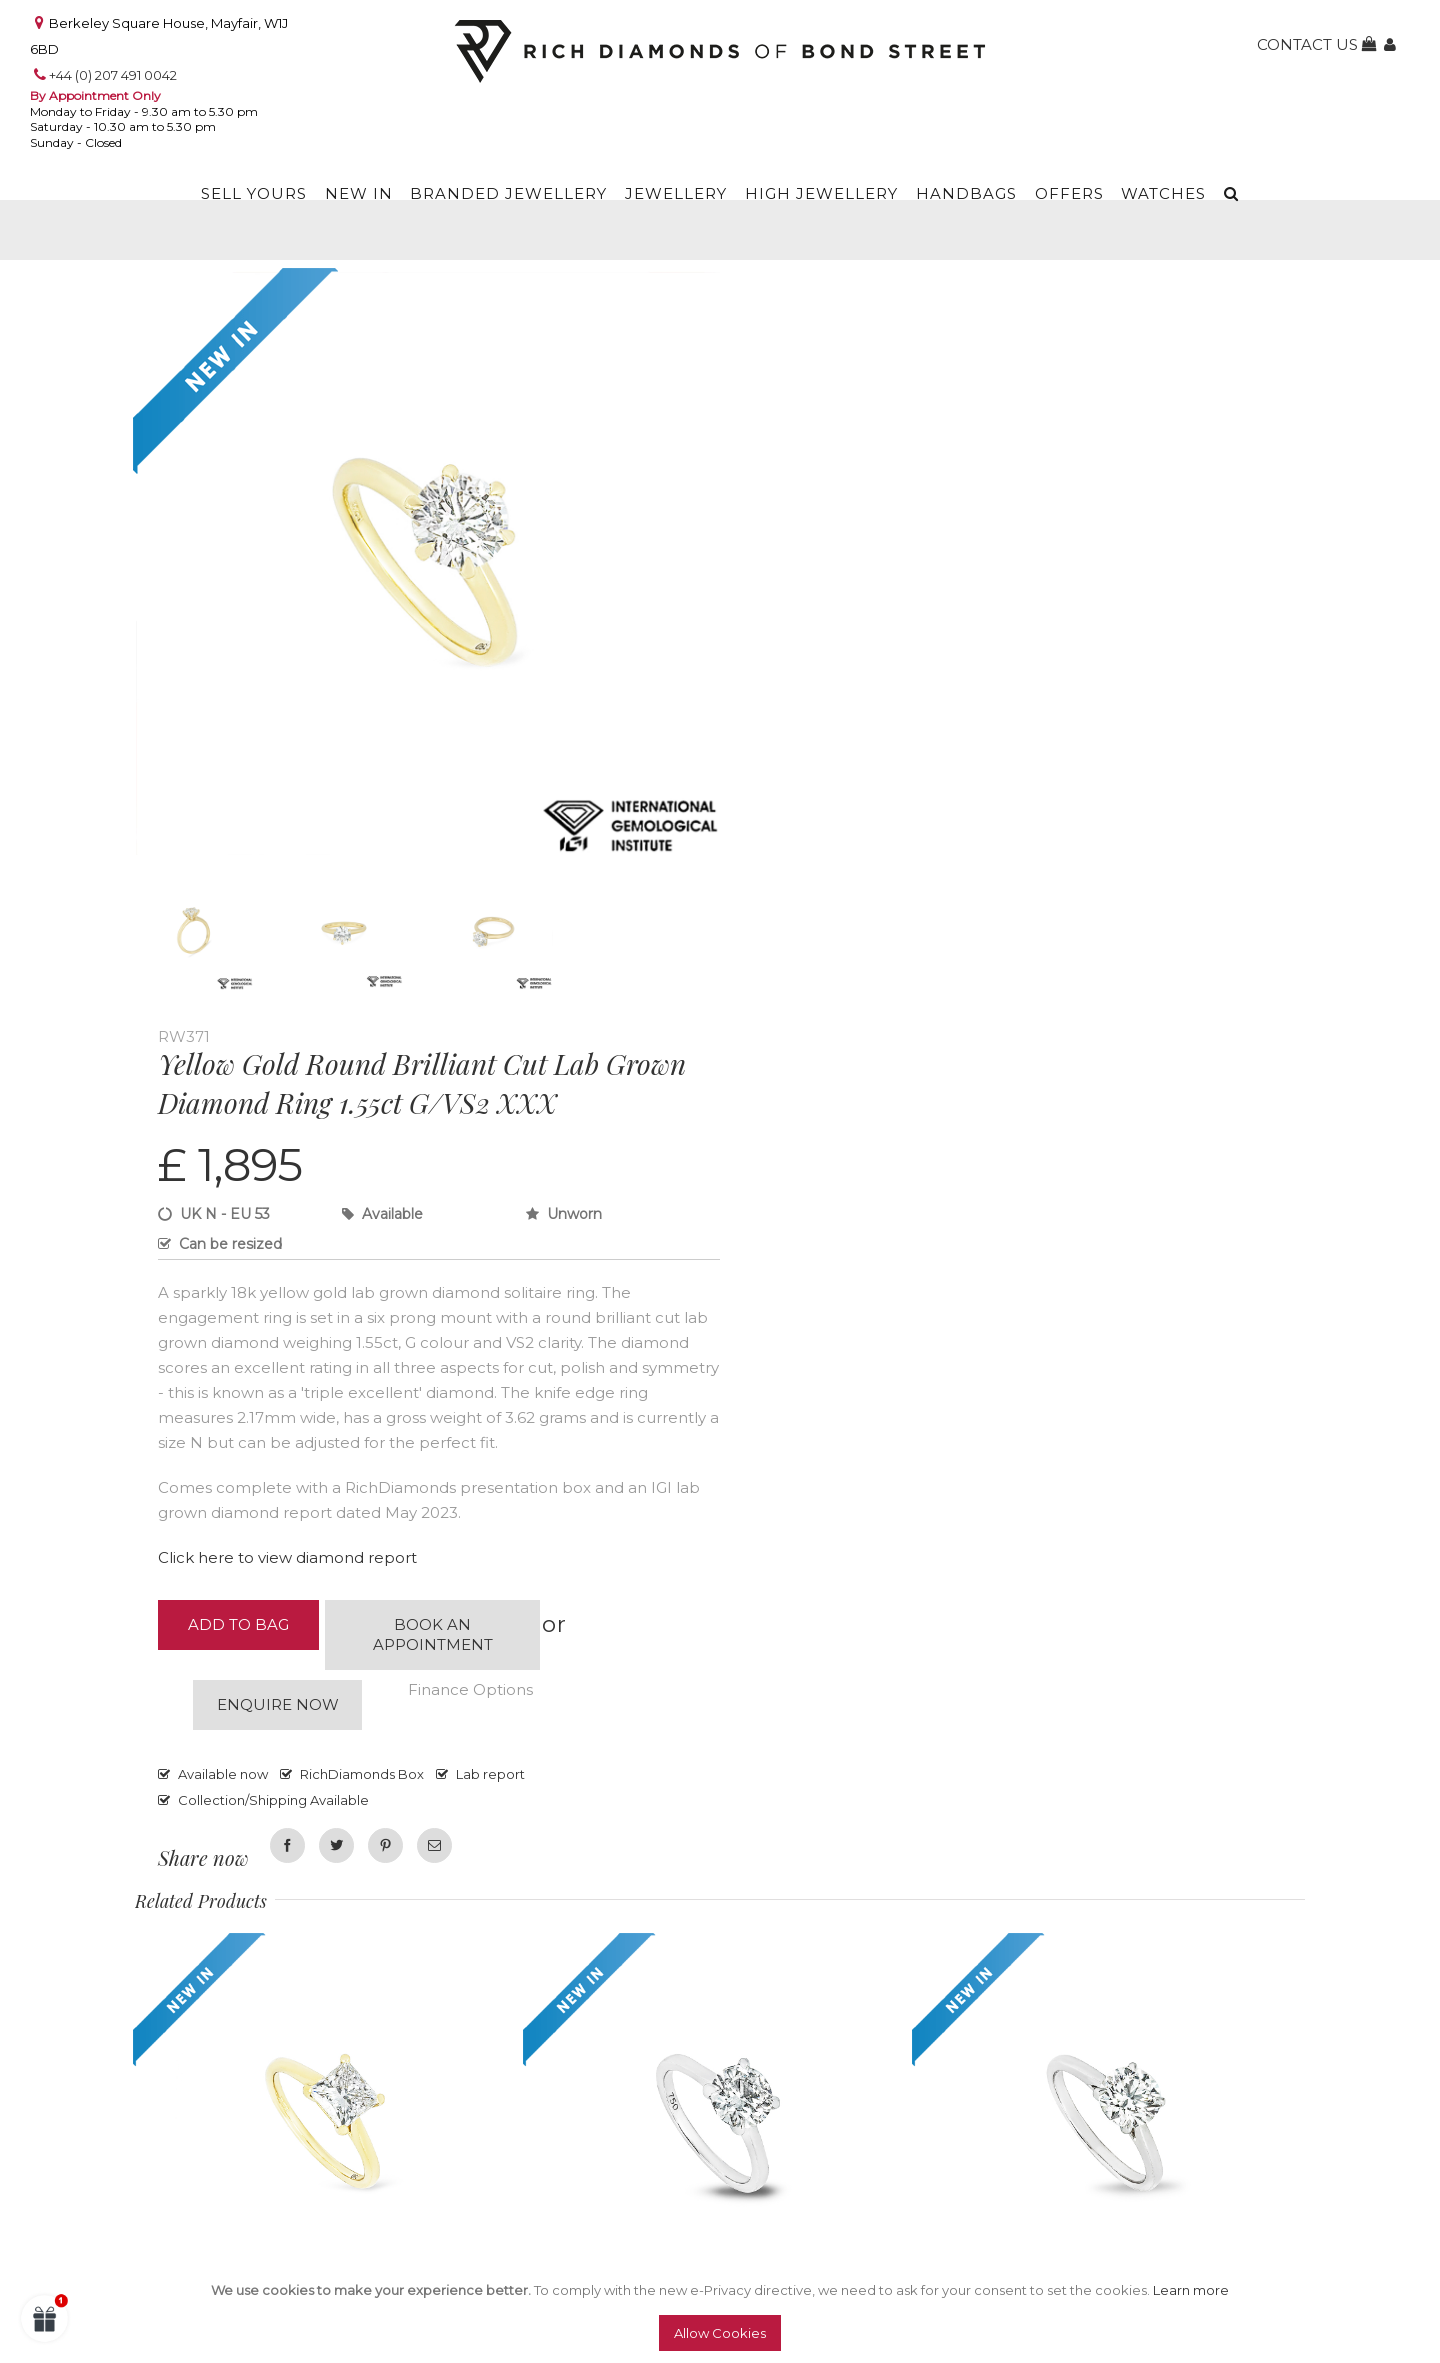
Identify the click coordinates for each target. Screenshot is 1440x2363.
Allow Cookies (720, 2333)
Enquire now (278, 1704)
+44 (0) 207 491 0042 (113, 75)
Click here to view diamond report (287, 1557)
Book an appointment (433, 1634)
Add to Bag (238, 1624)
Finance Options (470, 1689)
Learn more (1191, 2290)
